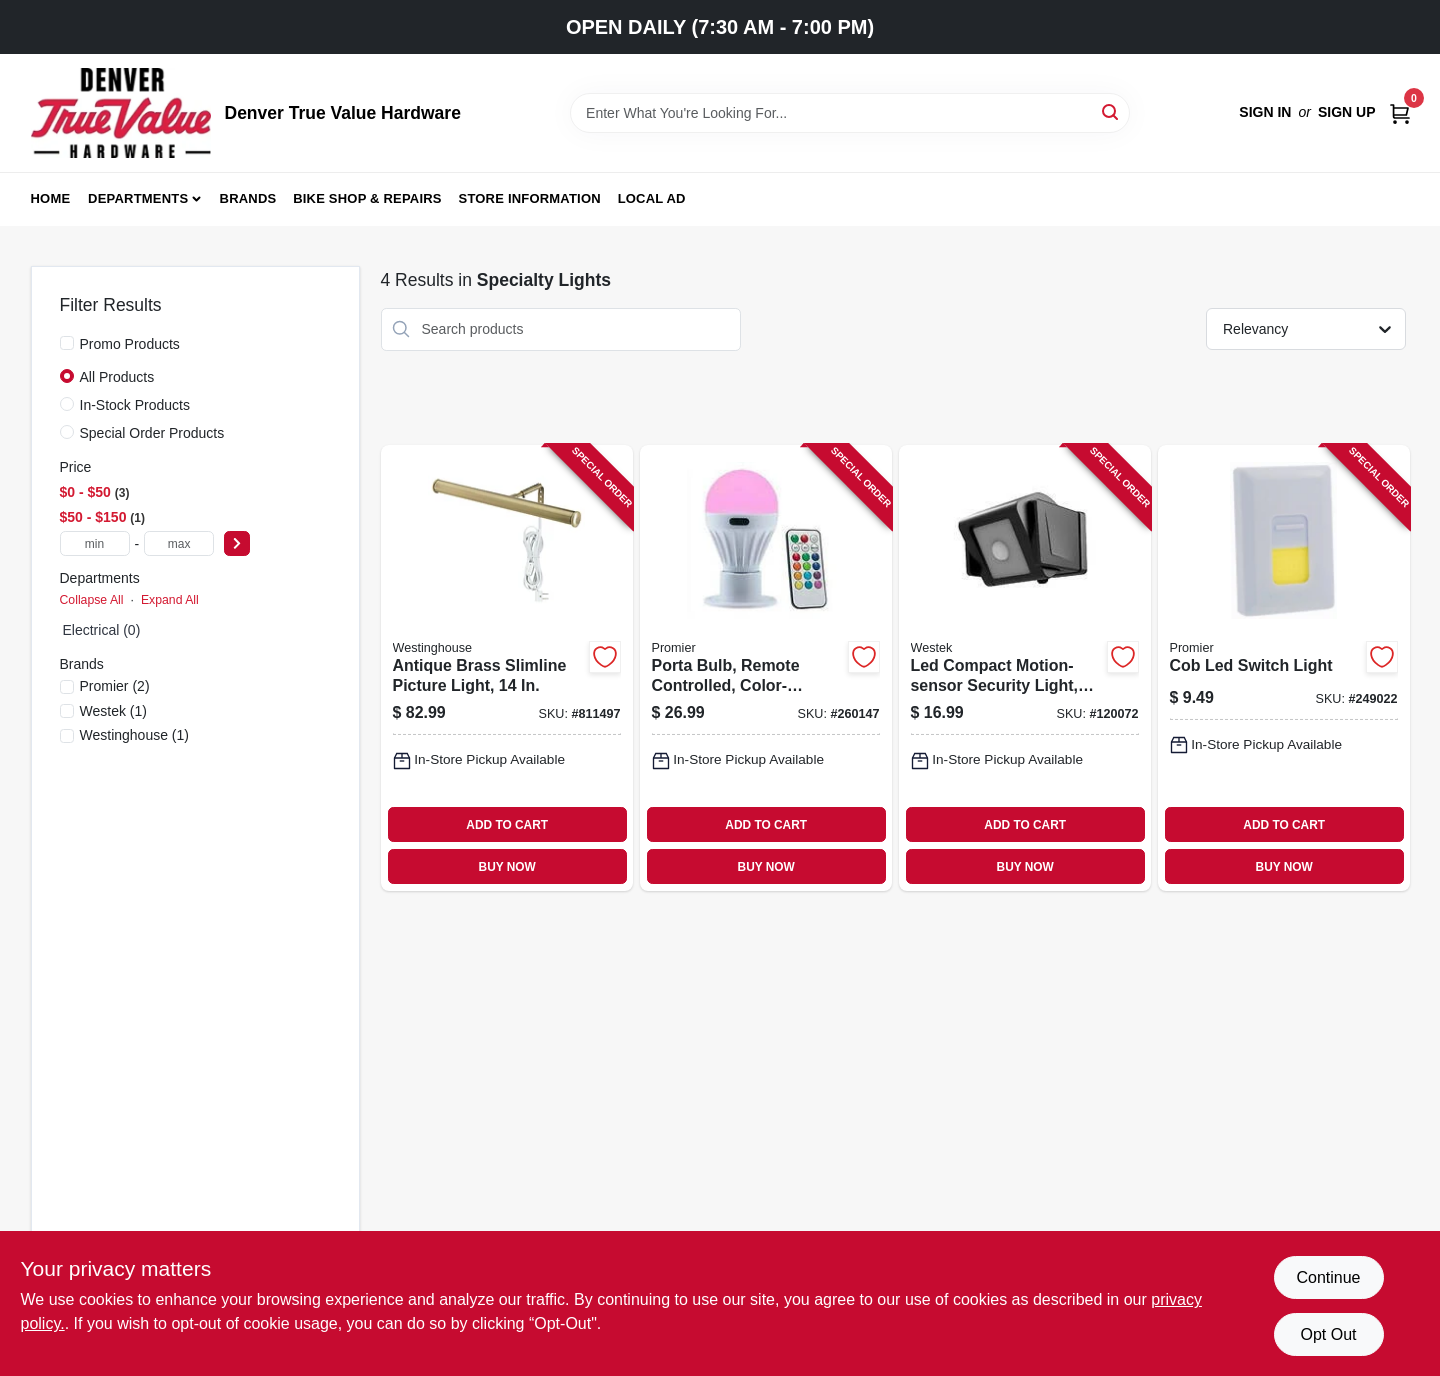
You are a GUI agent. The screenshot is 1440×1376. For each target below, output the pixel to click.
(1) (113, 711)
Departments (138, 198)
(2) (115, 686)
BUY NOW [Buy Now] (507, 867)
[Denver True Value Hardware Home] (121, 113)
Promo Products (130, 344)
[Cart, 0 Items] (1400, 112)
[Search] (1111, 111)
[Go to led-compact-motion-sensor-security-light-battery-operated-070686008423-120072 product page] (1025, 668)
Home (51, 198)
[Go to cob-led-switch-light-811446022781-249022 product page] (1284, 668)
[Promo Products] (67, 343)
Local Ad (652, 198)
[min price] (95, 543)
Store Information (530, 198)
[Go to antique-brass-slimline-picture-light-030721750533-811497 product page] (507, 668)
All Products (117, 377)
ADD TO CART (507, 825)
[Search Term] (850, 113)
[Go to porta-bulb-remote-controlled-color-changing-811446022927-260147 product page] (766, 668)
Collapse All (92, 600)
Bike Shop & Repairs (367, 198)
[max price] (179, 543)
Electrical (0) (102, 630)
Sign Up (1347, 112)
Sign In (1265, 112)
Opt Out (1328, 1334)
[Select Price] (237, 543)
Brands (248, 198)
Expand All (170, 600)
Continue (1328, 1277)
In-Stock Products (135, 405)
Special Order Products (152, 433)
